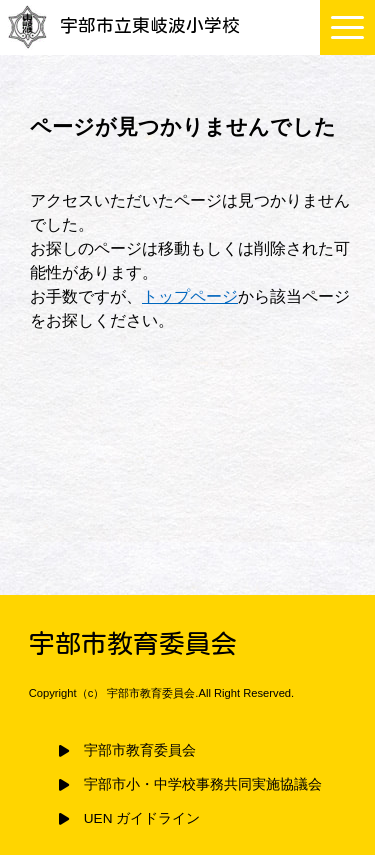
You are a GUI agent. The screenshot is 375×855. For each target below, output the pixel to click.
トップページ (190, 296)
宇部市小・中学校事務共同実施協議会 (203, 784)
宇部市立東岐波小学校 (122, 25)
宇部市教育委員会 (140, 750)
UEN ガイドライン (142, 818)
